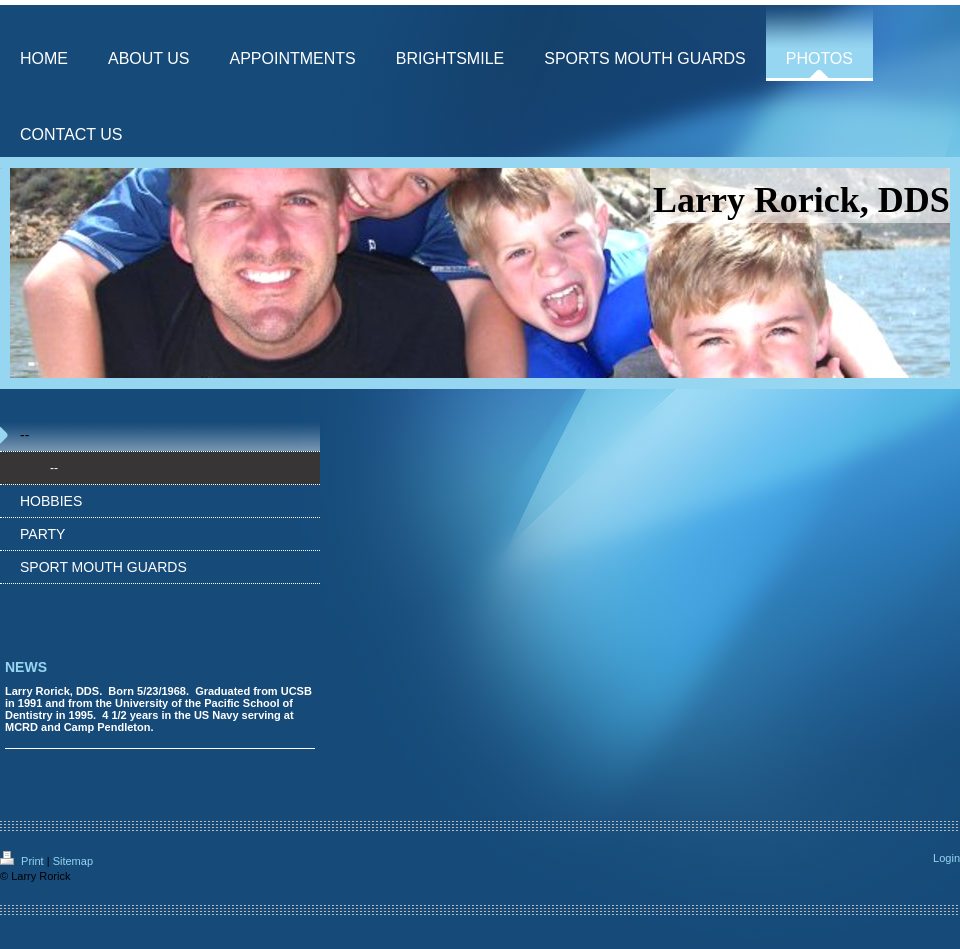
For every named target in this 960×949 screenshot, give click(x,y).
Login (946, 858)
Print (23, 861)
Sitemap (73, 861)
